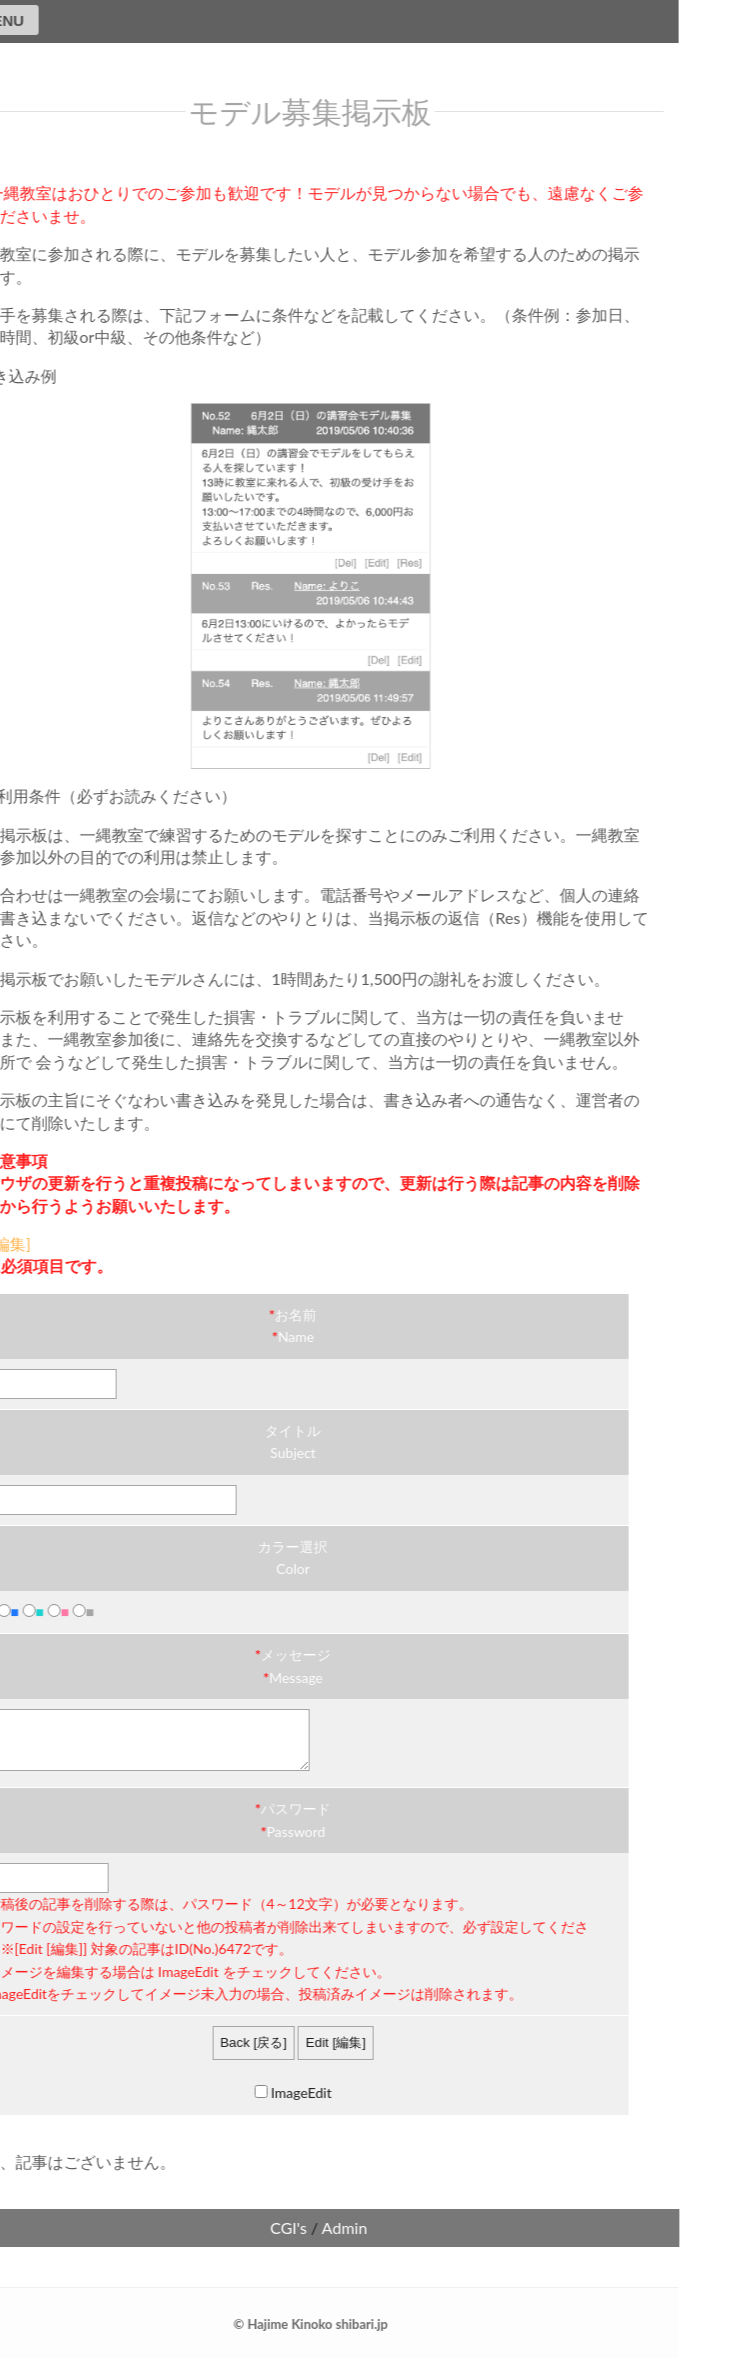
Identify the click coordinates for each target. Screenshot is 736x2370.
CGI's (257, 2239)
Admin (314, 2239)
